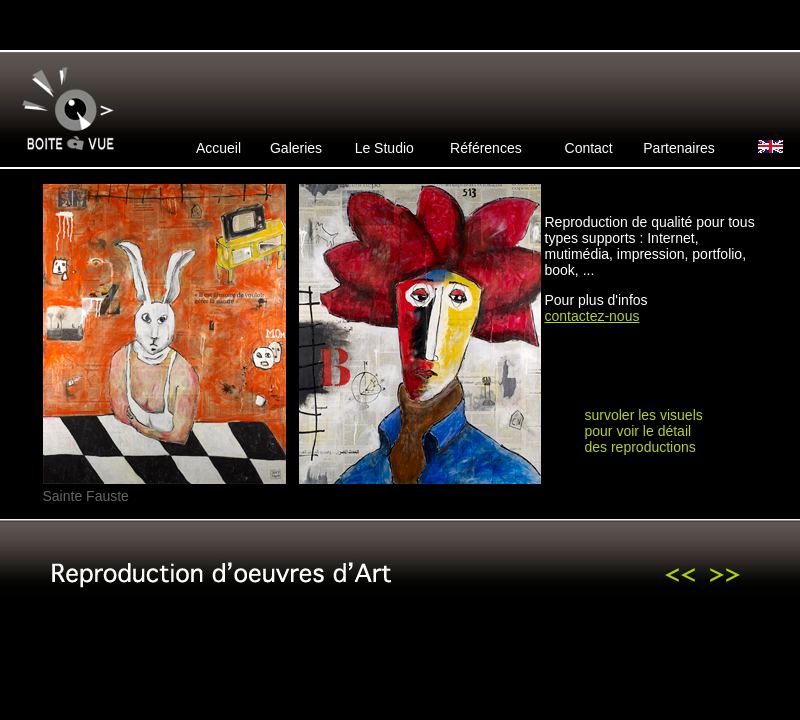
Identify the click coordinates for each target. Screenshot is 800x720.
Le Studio (384, 148)
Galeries (296, 148)
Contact (589, 148)
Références (486, 148)
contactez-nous (592, 316)
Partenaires (679, 148)
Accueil (218, 148)
